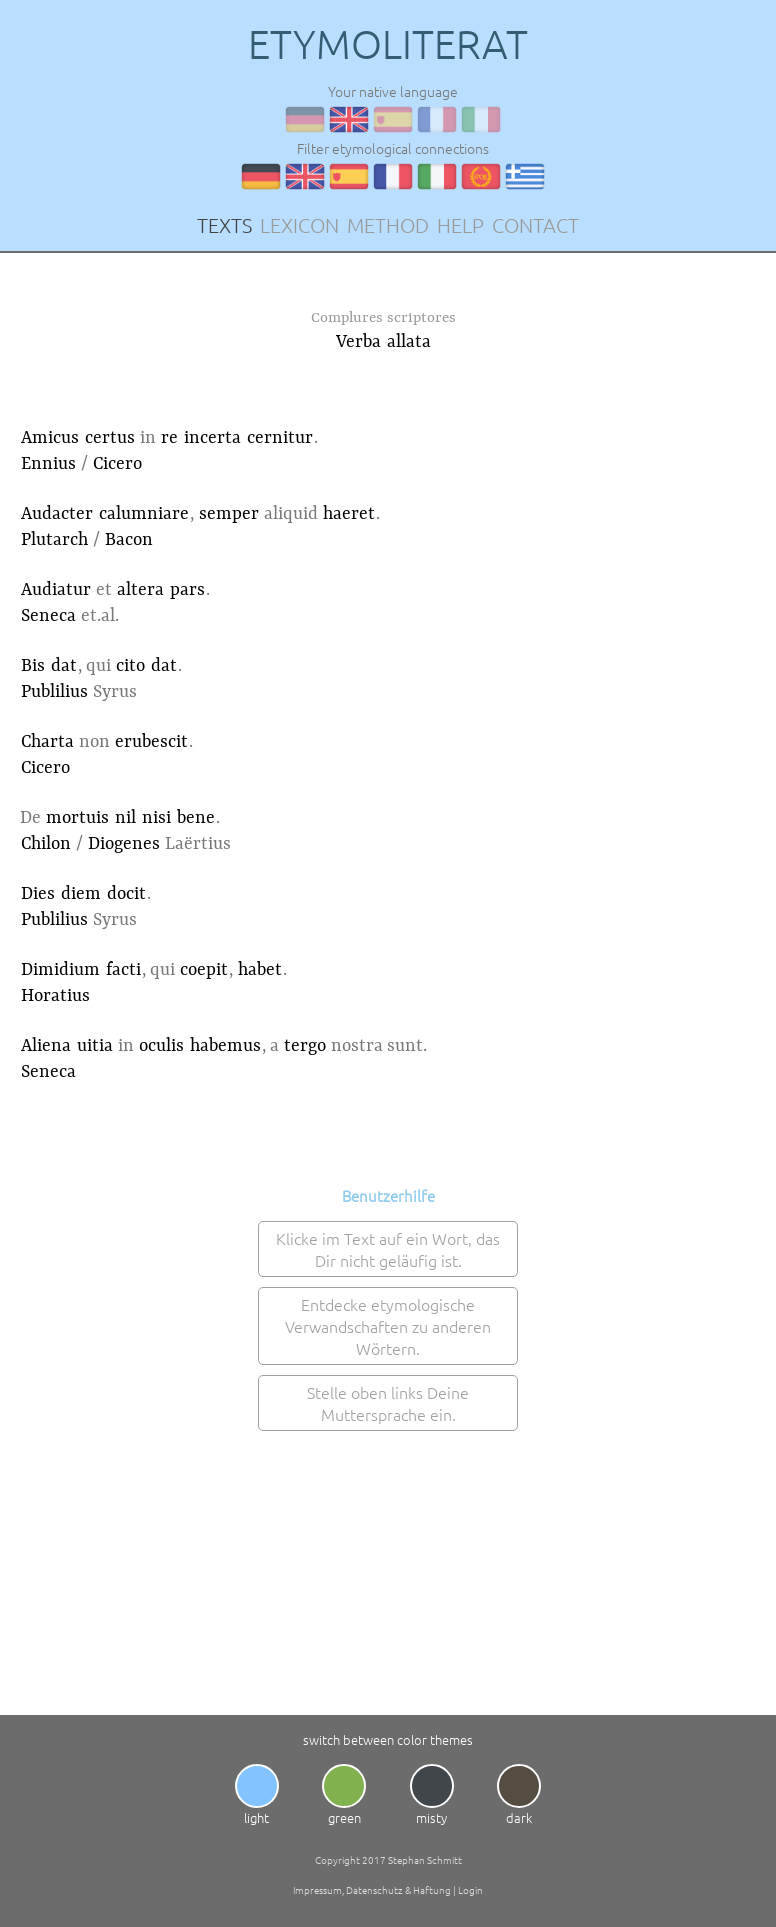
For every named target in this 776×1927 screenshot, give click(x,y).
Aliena (46, 1046)
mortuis (77, 818)
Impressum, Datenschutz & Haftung (372, 1889)
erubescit (151, 742)
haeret (349, 514)
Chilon (46, 844)
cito (130, 666)
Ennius (48, 464)
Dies (38, 894)
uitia (95, 1046)
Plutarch (54, 540)
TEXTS (224, 225)
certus (110, 438)
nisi (156, 818)
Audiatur (56, 590)
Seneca (48, 616)
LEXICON (299, 225)
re (169, 438)
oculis (161, 1046)
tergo (305, 1046)
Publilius (54, 692)
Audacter (57, 514)
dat (64, 666)
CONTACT (535, 225)
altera (140, 590)
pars (187, 590)
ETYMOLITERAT (388, 44)
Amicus (50, 438)
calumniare (144, 514)
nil (125, 818)
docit (126, 894)
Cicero (117, 464)
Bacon (129, 540)
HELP (460, 225)
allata (409, 342)
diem (81, 894)
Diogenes (124, 844)
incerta (212, 438)
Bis (33, 666)
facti (123, 970)
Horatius (55, 996)
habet (260, 970)
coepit (204, 970)
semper (229, 514)
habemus (225, 1046)
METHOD (388, 225)
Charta (47, 742)
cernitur (280, 438)
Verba (358, 342)
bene (196, 818)
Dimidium (60, 970)
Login (470, 1889)
